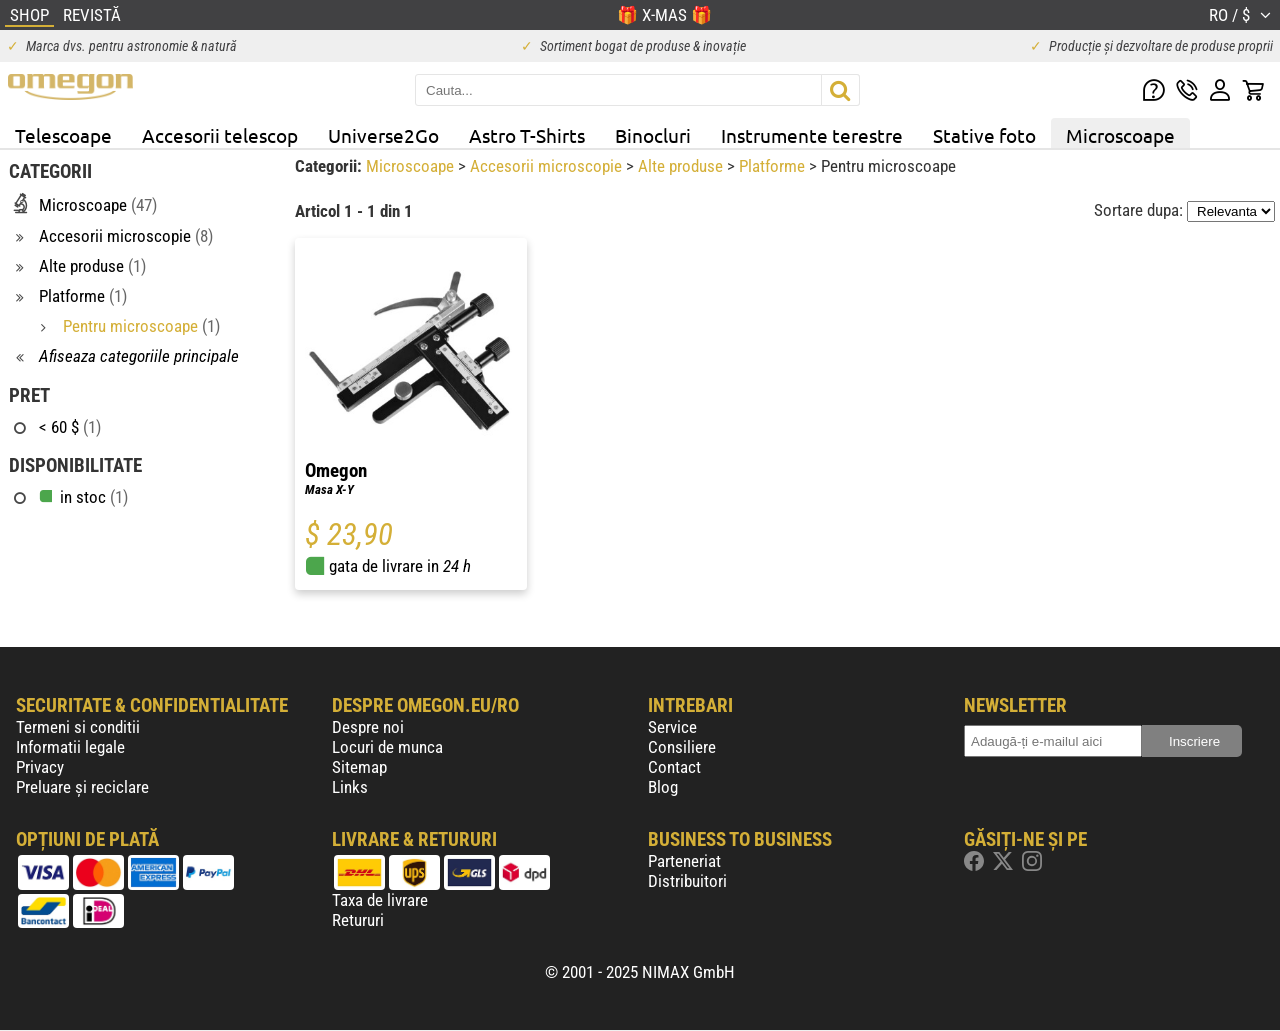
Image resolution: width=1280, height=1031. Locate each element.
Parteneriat (684, 861)
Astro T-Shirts (527, 135)
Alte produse (682, 166)
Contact (674, 767)
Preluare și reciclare (82, 787)
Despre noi (368, 727)
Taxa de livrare (380, 900)
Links (350, 787)
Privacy (40, 767)
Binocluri (653, 135)
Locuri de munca (387, 747)
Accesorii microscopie (548, 166)
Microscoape (1120, 135)
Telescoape (63, 135)
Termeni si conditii (78, 727)
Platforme (774, 166)
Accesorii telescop (220, 135)
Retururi (358, 920)
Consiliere (682, 747)
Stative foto (984, 135)
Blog (663, 787)
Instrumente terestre (812, 135)
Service (672, 727)
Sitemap (359, 767)
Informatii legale (70, 747)
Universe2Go (383, 135)
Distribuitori (687, 881)
